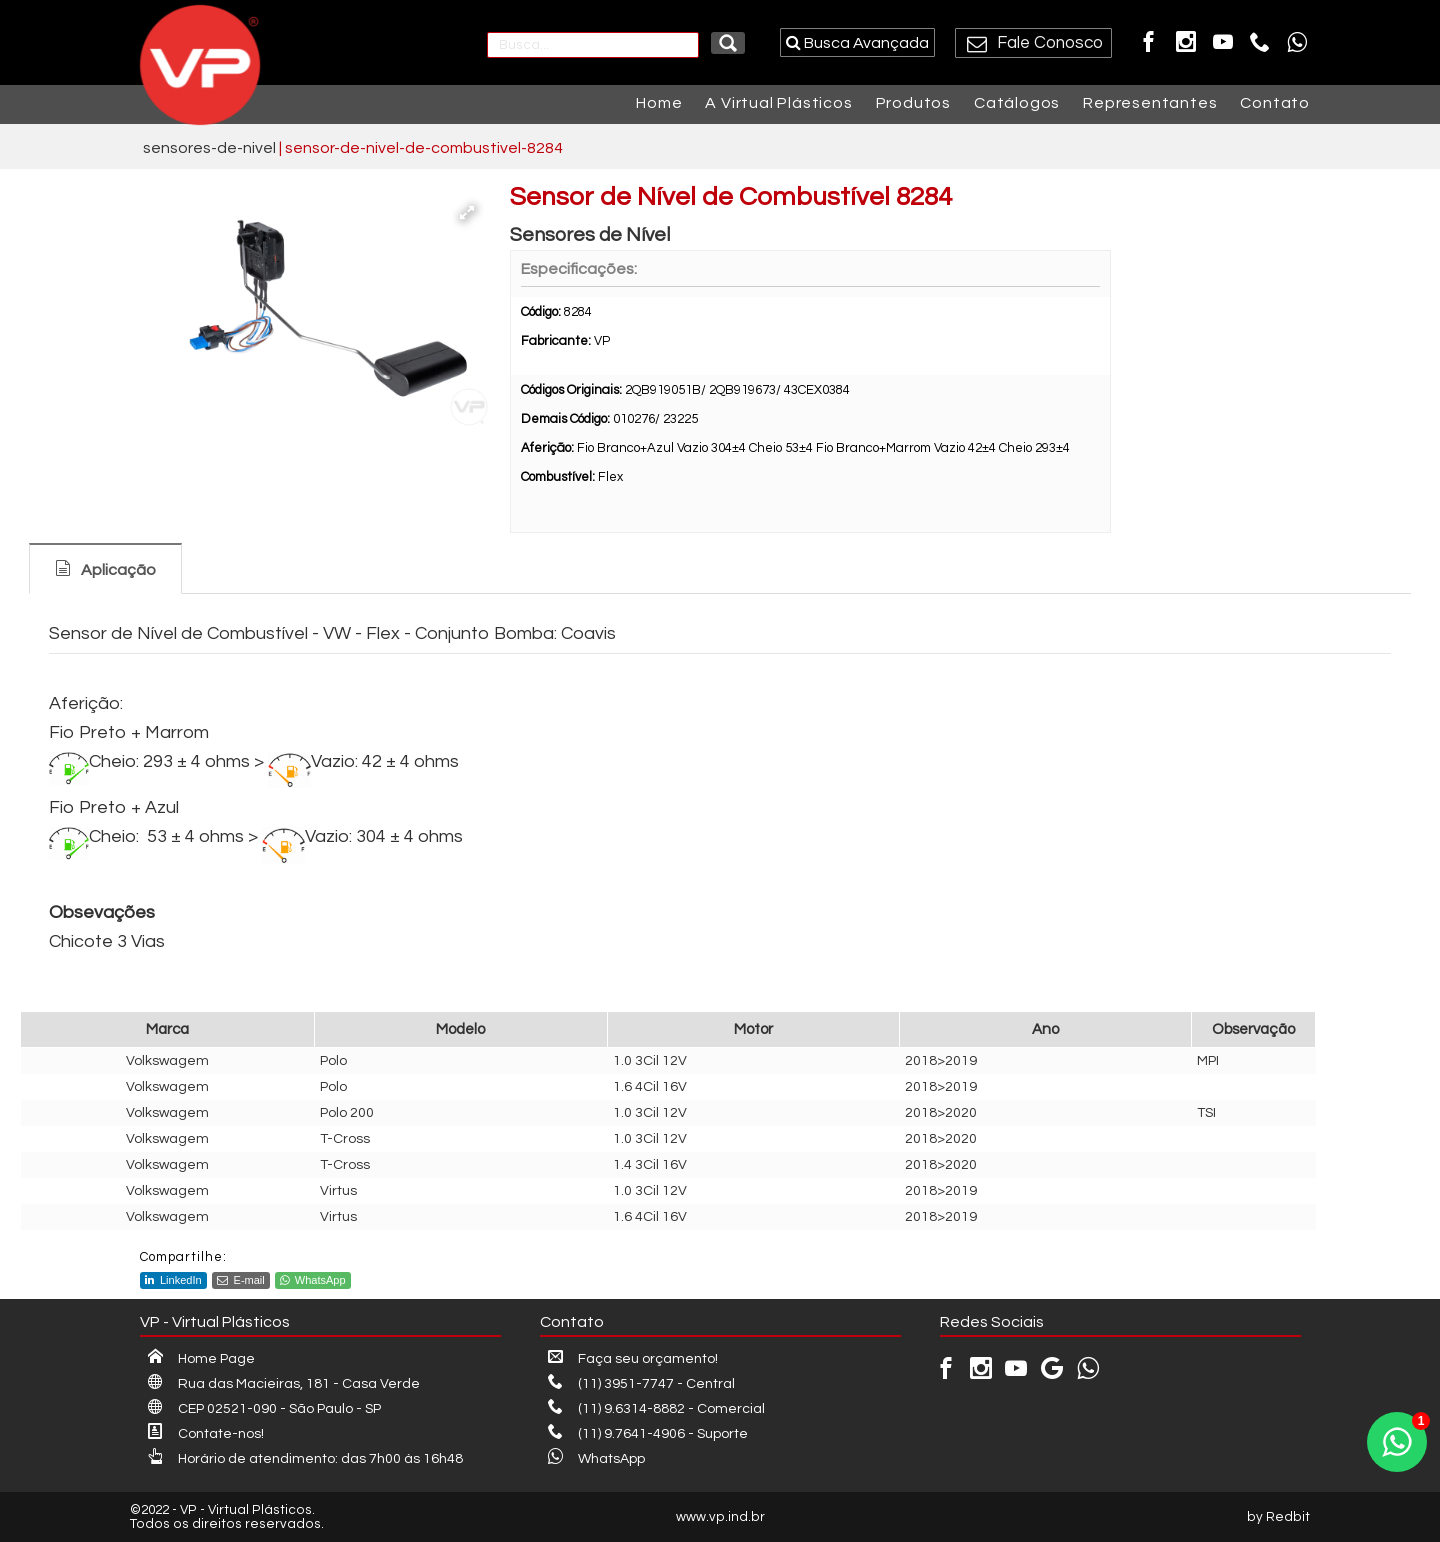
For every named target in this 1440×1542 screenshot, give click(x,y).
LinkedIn (173, 1280)
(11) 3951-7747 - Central (641, 1384)
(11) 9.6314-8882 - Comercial (656, 1409)
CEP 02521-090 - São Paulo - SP (264, 1409)
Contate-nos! (206, 1434)
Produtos (913, 103)
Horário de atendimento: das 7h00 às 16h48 (305, 1459)
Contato (1275, 103)
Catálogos (1017, 103)
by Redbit (1278, 1517)
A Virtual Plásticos (778, 103)
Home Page (201, 1359)
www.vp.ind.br (720, 1517)
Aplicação (118, 570)
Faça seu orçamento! (633, 1359)
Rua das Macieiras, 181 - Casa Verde (284, 1384)
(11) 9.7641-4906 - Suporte (648, 1434)
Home (659, 103)
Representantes (1150, 103)
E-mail (241, 1280)
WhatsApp (313, 1280)
